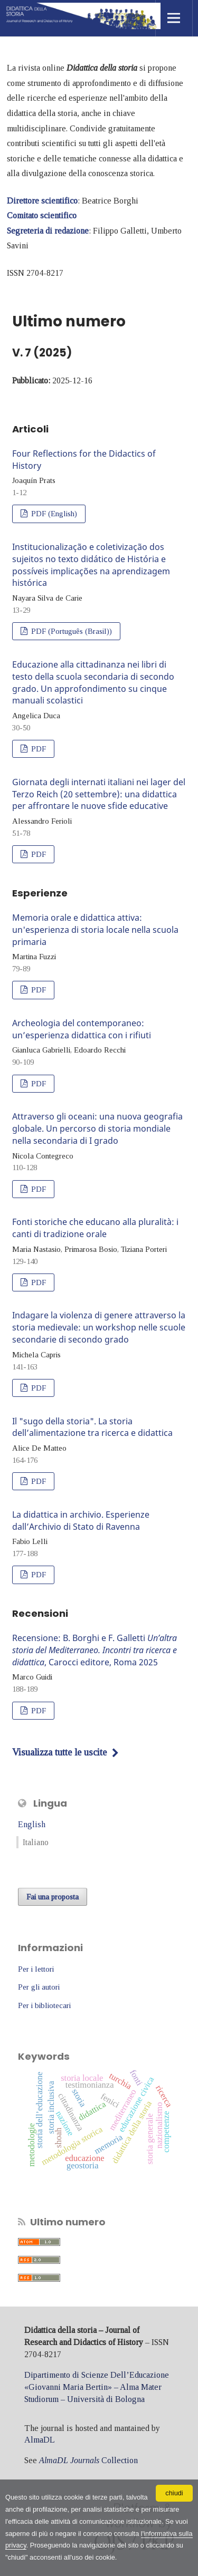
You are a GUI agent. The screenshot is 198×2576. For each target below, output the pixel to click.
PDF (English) (53, 513)
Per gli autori (39, 1987)
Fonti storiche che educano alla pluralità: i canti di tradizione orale (95, 1228)
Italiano (36, 1842)
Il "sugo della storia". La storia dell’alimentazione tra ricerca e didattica (92, 1427)
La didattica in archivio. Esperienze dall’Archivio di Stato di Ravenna (80, 1520)
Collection (88, 2460)
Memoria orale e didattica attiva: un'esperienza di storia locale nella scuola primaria (95, 930)
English (31, 1824)
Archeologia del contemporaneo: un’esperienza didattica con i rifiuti (81, 1029)
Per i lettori (36, 1969)
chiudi (174, 2493)
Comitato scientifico (42, 215)
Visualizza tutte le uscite (59, 1752)
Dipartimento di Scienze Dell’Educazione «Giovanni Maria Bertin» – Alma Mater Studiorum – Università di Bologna (96, 2387)
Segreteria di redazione (48, 230)
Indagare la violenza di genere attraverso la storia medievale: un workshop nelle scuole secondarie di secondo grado (98, 1327)
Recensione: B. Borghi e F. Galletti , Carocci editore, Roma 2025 (94, 1650)
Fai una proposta (52, 1897)
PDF (37, 749)
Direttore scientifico (42, 200)
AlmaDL (39, 2439)
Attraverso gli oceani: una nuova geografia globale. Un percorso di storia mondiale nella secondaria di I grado (97, 1128)
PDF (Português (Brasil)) (70, 631)
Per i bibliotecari (44, 2005)
